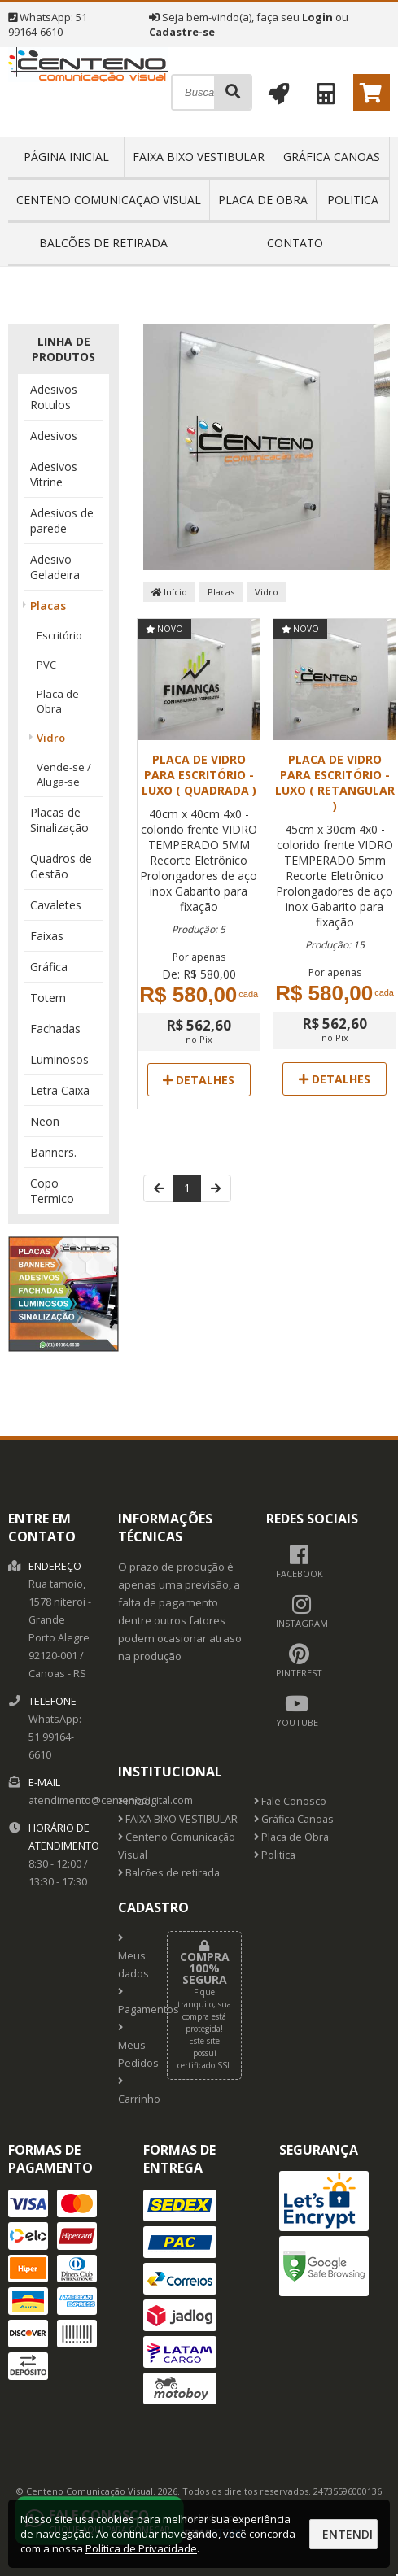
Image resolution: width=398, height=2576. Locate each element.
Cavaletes (55, 905)
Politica (352, 199)
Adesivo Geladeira (55, 566)
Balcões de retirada (103, 243)
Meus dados (130, 1957)
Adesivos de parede (62, 520)
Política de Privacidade (141, 2548)
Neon (44, 1121)
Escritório (59, 635)
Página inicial (66, 156)
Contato (295, 243)
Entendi (347, 2534)
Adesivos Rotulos (53, 396)
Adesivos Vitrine (53, 474)
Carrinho (130, 2091)
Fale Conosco (290, 1801)
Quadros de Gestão (61, 866)
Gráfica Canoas (331, 156)
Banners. (53, 1152)
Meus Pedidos (130, 2046)
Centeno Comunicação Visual (108, 199)
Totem (48, 997)
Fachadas (55, 1028)
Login (317, 17)
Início (169, 592)
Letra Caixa (60, 1090)
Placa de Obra (263, 199)
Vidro (51, 737)
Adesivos (53, 435)
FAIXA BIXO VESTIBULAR (199, 156)
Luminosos (59, 1059)
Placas (48, 605)
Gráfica (49, 966)
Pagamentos (130, 2001)
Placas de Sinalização (59, 819)
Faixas (46, 936)
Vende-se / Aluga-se (64, 774)
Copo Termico (52, 1190)
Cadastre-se (182, 31)
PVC (46, 664)
